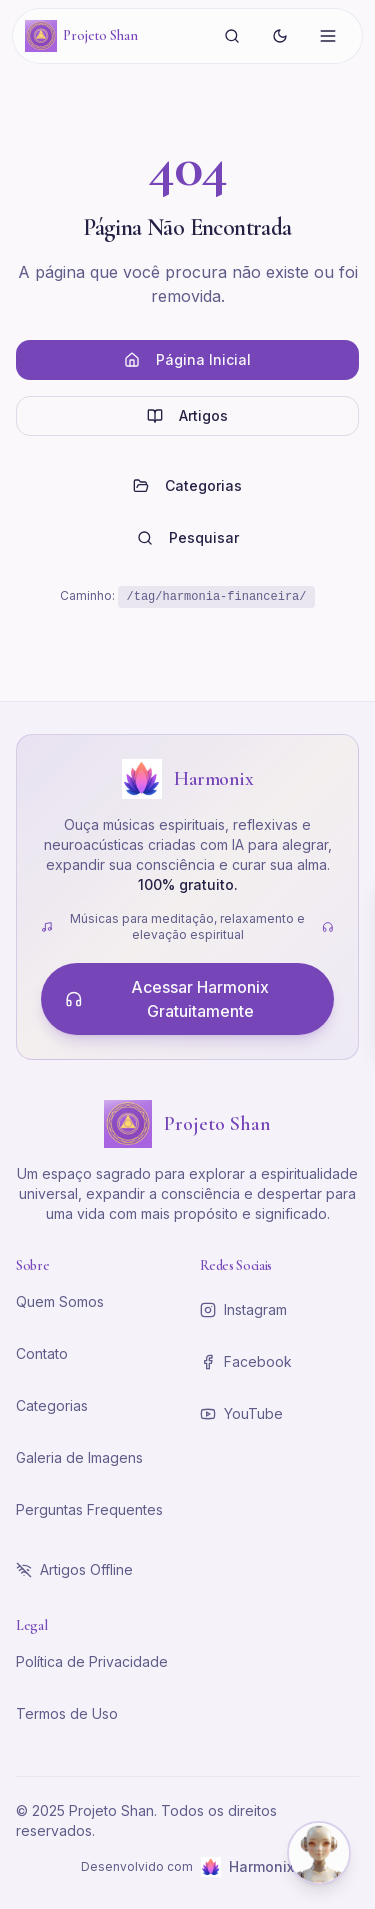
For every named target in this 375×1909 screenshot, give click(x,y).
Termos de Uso (67, 1713)
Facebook (246, 1361)
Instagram (243, 1309)
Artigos (187, 415)
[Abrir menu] (328, 36)
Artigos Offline (74, 1569)
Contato (42, 1353)
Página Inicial (187, 359)
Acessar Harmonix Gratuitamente (167, 999)
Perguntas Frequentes (89, 1509)
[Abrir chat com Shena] (319, 1853)
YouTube (241, 1413)
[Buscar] (232, 36)
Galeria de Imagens (79, 1457)
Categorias (187, 485)
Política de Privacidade (92, 1661)
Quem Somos (60, 1301)
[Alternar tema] (280, 36)
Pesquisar (188, 537)
